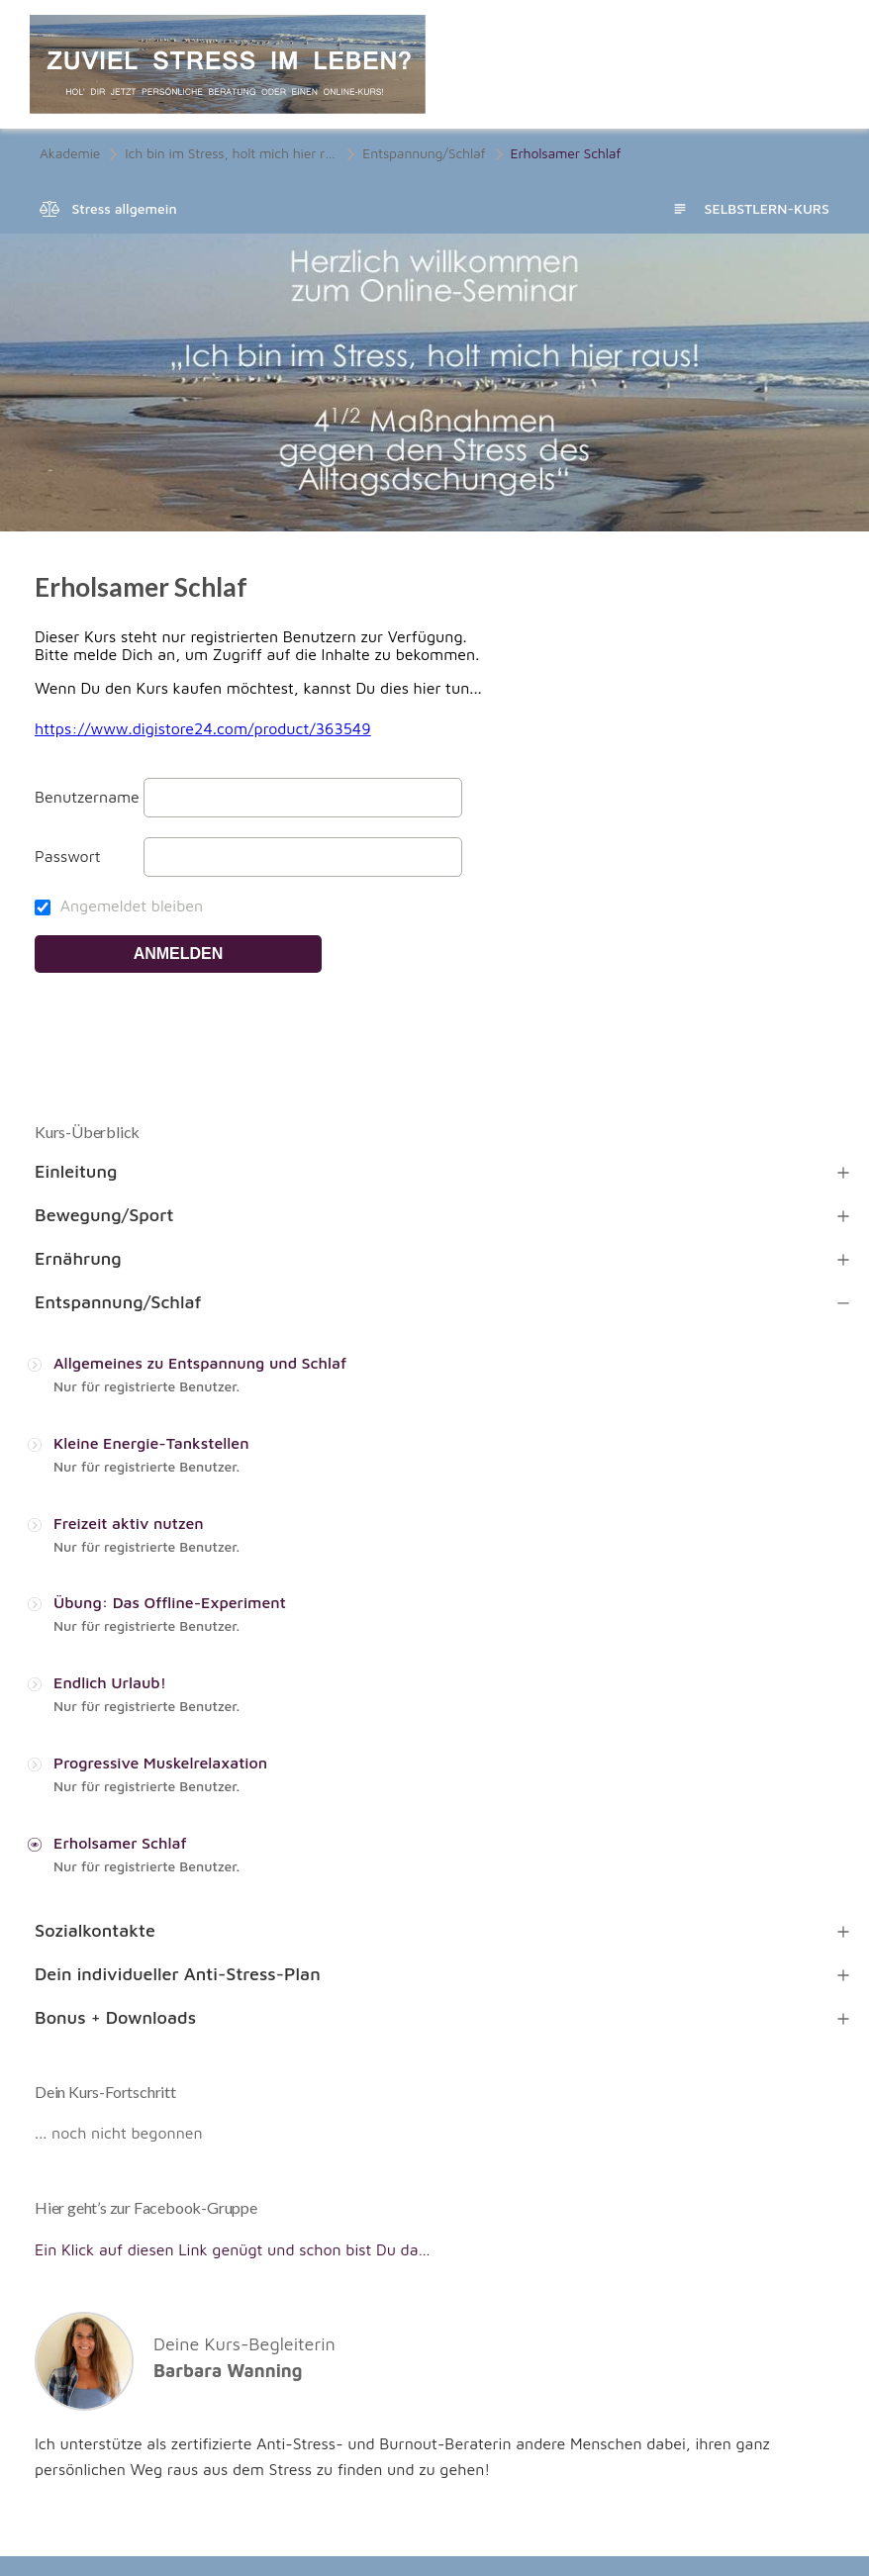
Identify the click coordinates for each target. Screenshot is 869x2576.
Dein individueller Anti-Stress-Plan (178, 1973)
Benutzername (87, 797)
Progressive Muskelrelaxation (160, 1762)
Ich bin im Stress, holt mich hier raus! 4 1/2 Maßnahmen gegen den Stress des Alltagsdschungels (231, 152)
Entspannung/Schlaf (423, 152)
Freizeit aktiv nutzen (128, 1523)
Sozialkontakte (95, 1930)
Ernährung (78, 1258)
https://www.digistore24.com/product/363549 (203, 728)
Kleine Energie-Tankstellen (151, 1443)
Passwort (68, 856)
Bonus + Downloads (115, 2017)
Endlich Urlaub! (109, 1682)
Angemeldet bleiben (119, 905)
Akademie (70, 152)
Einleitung (76, 1171)
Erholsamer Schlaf (120, 1843)
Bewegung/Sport (104, 1214)
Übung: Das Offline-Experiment (169, 1602)
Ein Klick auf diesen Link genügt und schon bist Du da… (233, 2249)
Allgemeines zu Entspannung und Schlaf (199, 1363)
